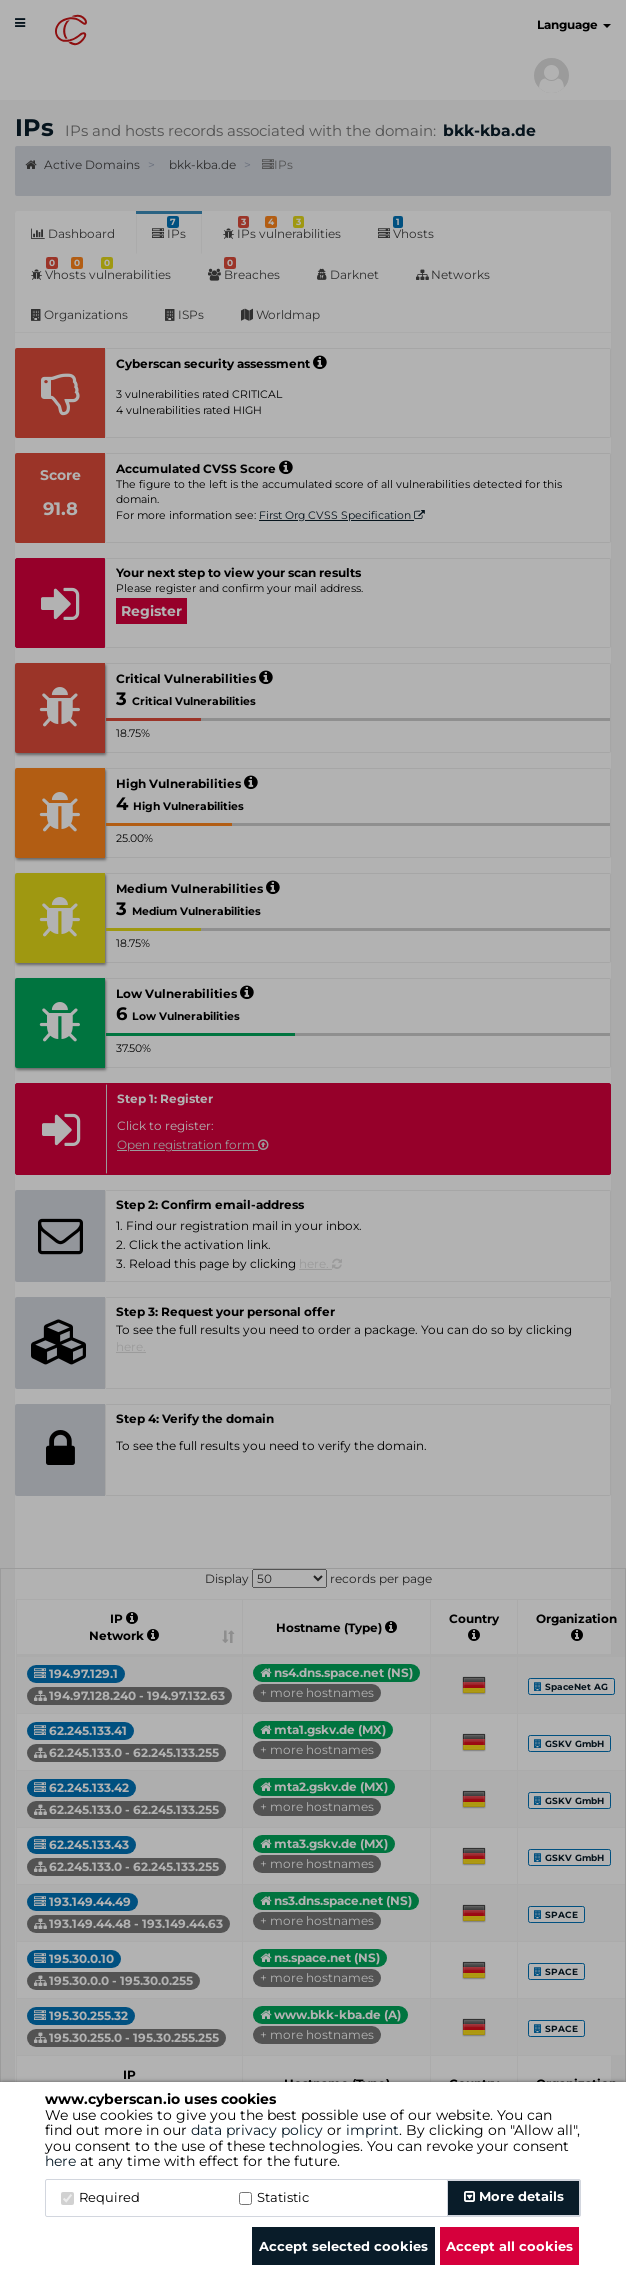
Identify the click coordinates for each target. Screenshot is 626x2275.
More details (514, 2196)
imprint (372, 2130)
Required (100, 2197)
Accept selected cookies (343, 2246)
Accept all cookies (509, 2246)
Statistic (274, 2197)
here (60, 2161)
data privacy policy (257, 2130)
